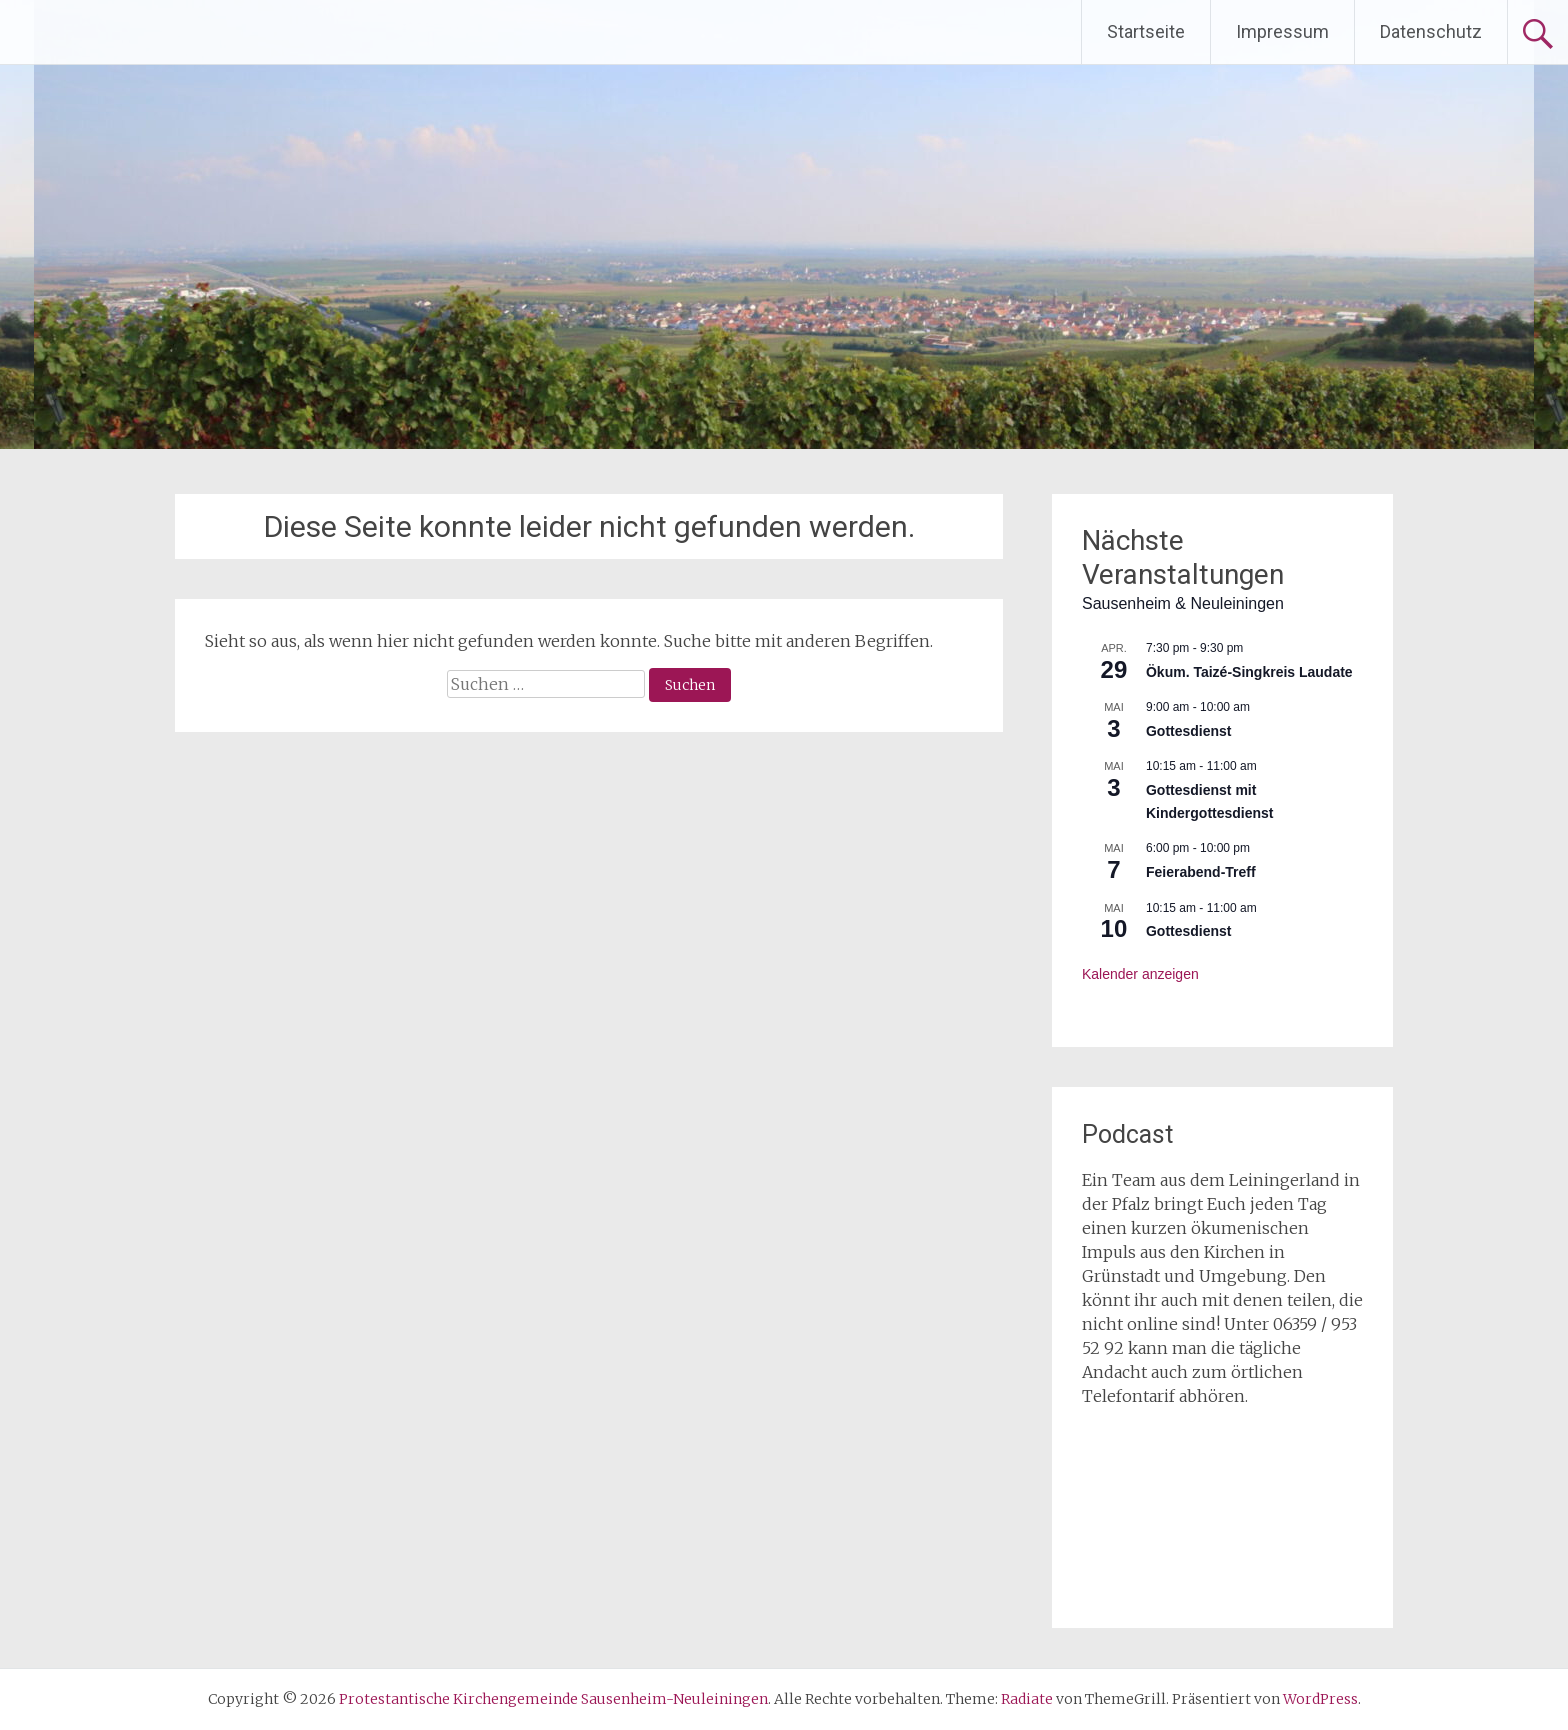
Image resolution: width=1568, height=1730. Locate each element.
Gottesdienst (1189, 731)
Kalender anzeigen (1140, 974)
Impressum (1282, 31)
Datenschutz (1431, 31)
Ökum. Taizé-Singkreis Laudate (1249, 672)
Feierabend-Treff (1201, 872)
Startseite (1146, 31)
